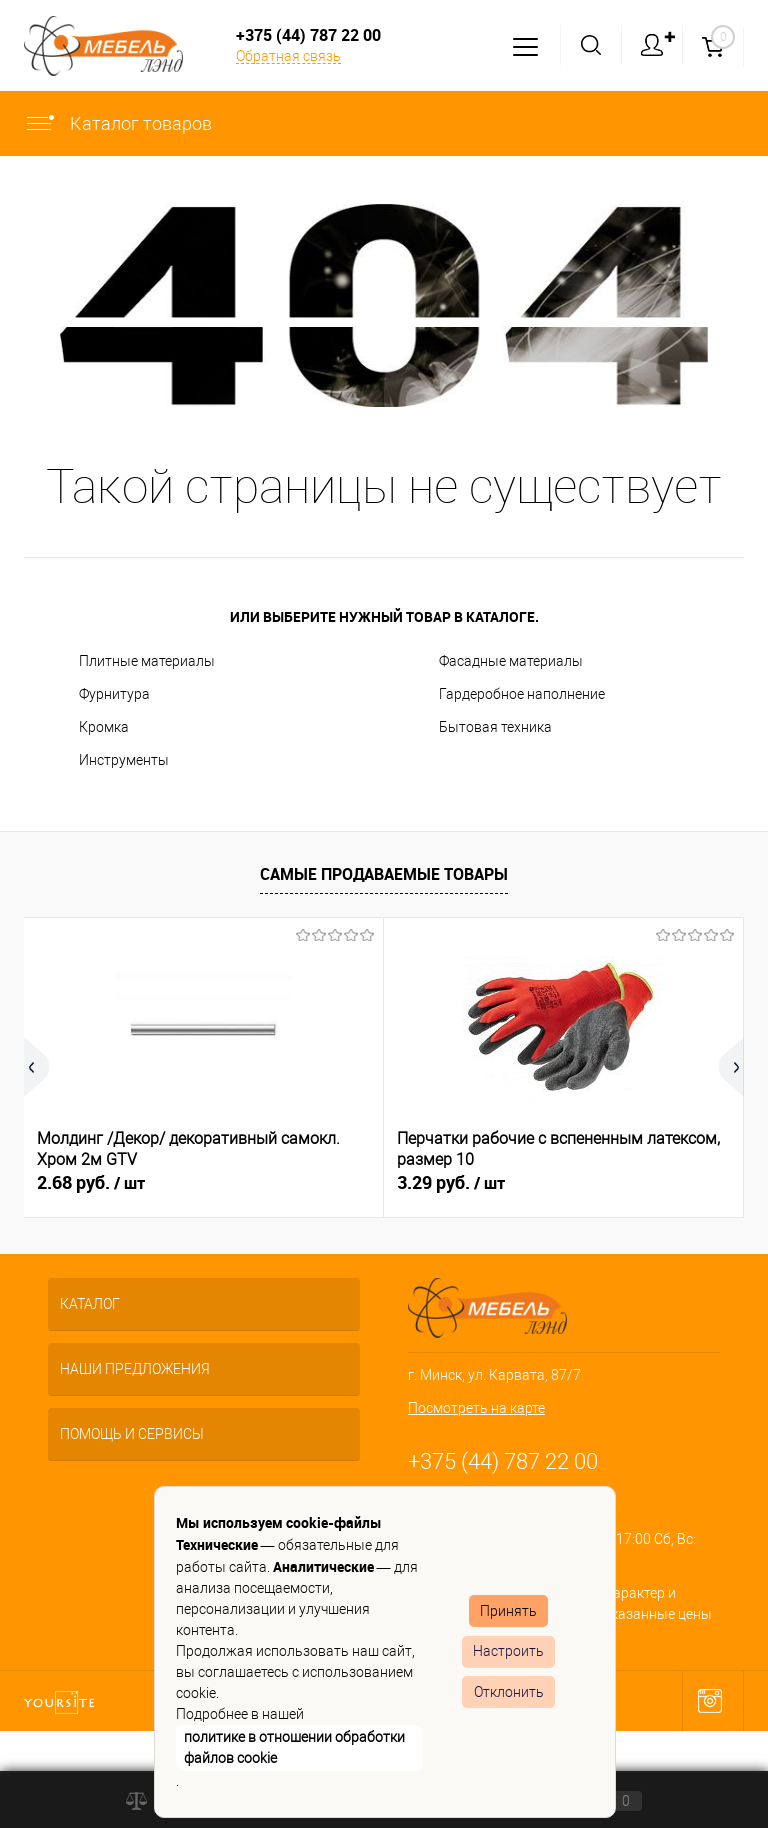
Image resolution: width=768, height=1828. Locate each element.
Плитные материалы (147, 661)
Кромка (104, 727)
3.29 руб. (451, 1183)
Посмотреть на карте (476, 1408)
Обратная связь (288, 56)
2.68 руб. (91, 1183)
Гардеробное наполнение (522, 694)
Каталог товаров (118, 123)
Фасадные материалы (511, 661)
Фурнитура (114, 694)
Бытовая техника (495, 727)
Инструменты (124, 760)
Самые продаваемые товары (384, 874)
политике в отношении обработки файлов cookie (294, 1747)
